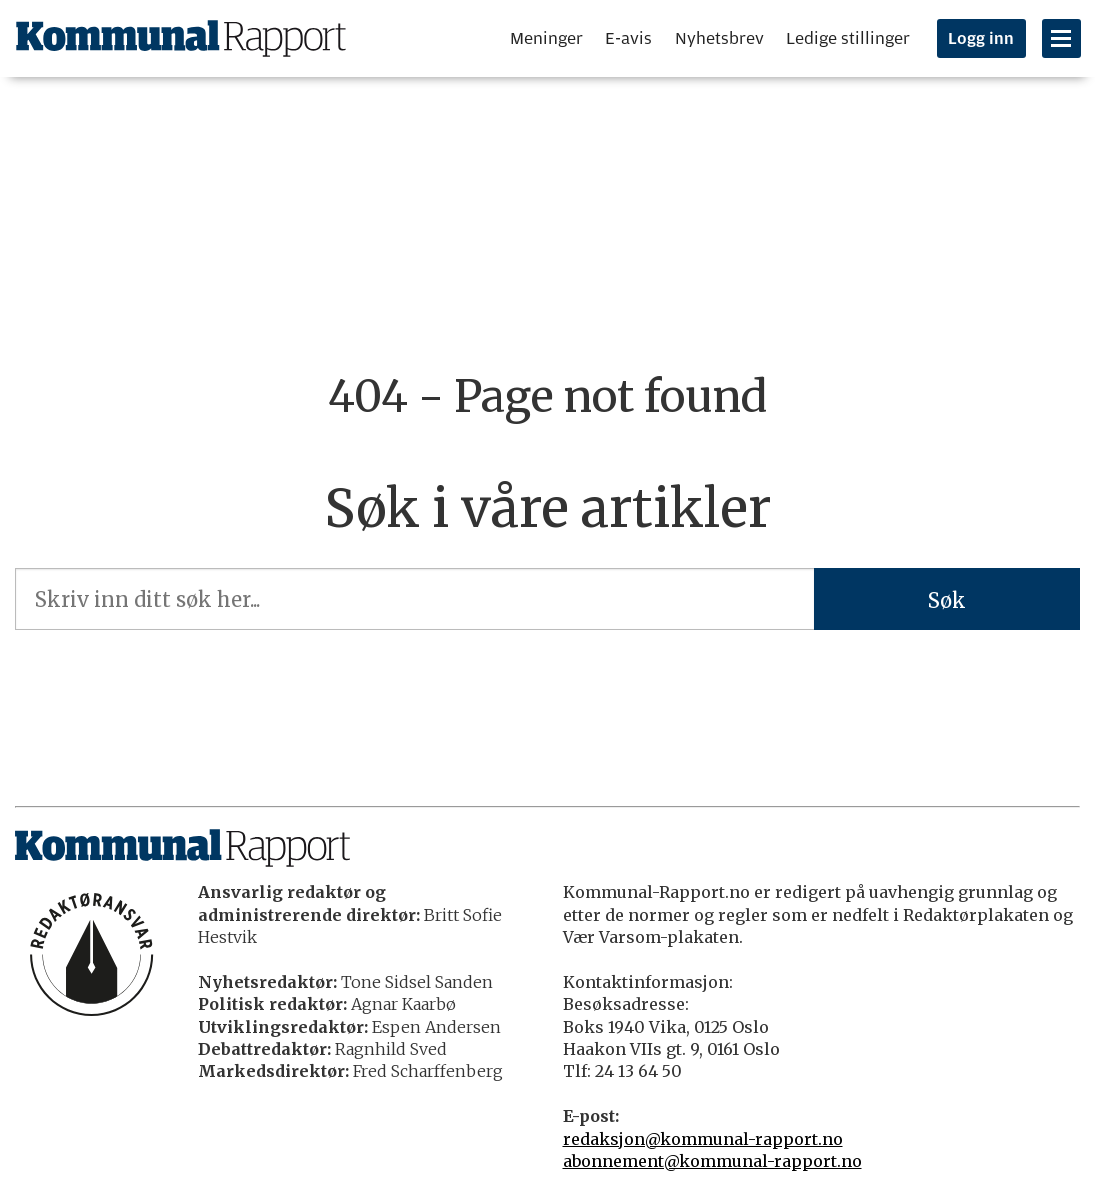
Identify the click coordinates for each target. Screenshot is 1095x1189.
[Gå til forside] (181, 38)
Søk (947, 600)
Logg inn (981, 39)
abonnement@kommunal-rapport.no (712, 1161)
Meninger (546, 38)
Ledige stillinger (848, 38)
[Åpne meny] (1061, 38)
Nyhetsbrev (719, 38)
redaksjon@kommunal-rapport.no (703, 1139)
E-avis (628, 38)
